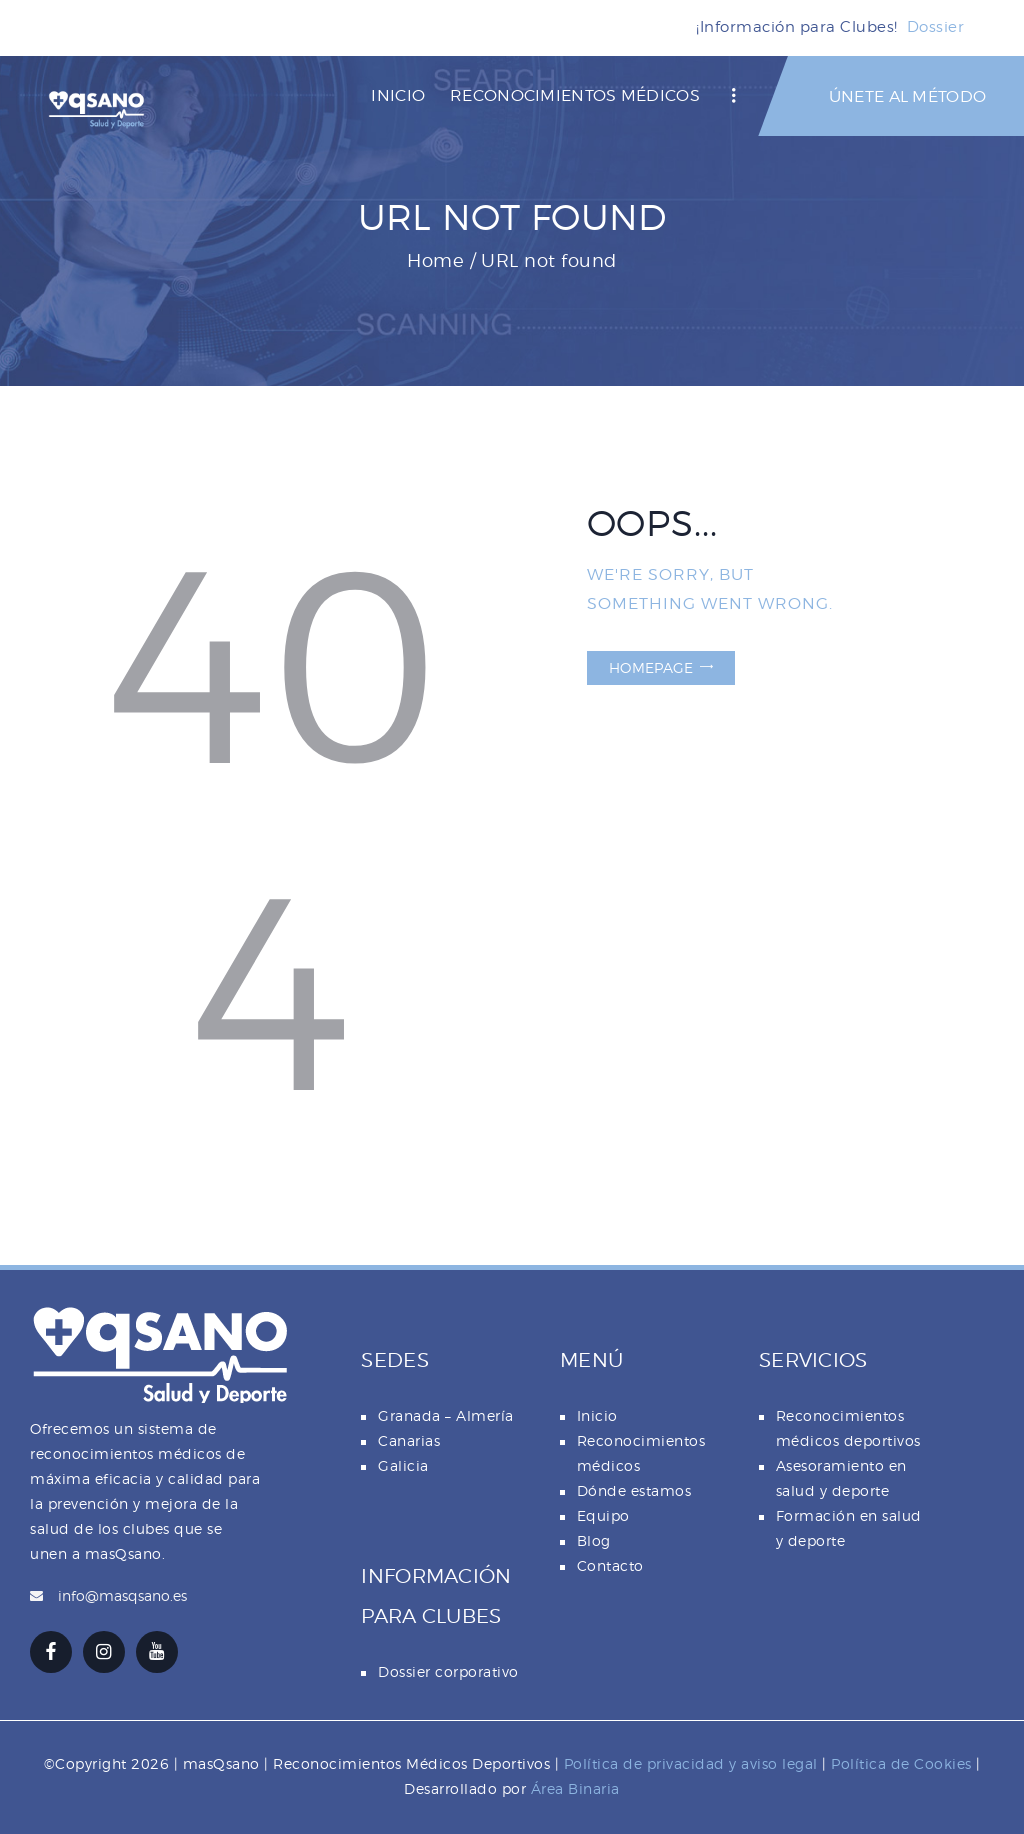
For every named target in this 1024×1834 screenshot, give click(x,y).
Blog (594, 1540)
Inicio (597, 1415)
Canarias (409, 1440)
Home (435, 260)
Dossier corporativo (448, 1671)
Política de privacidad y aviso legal (691, 1763)
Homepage (651, 667)
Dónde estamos (634, 1490)
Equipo (603, 1515)
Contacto (610, 1565)
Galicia (403, 1465)
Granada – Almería (446, 1415)
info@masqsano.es (122, 1595)
